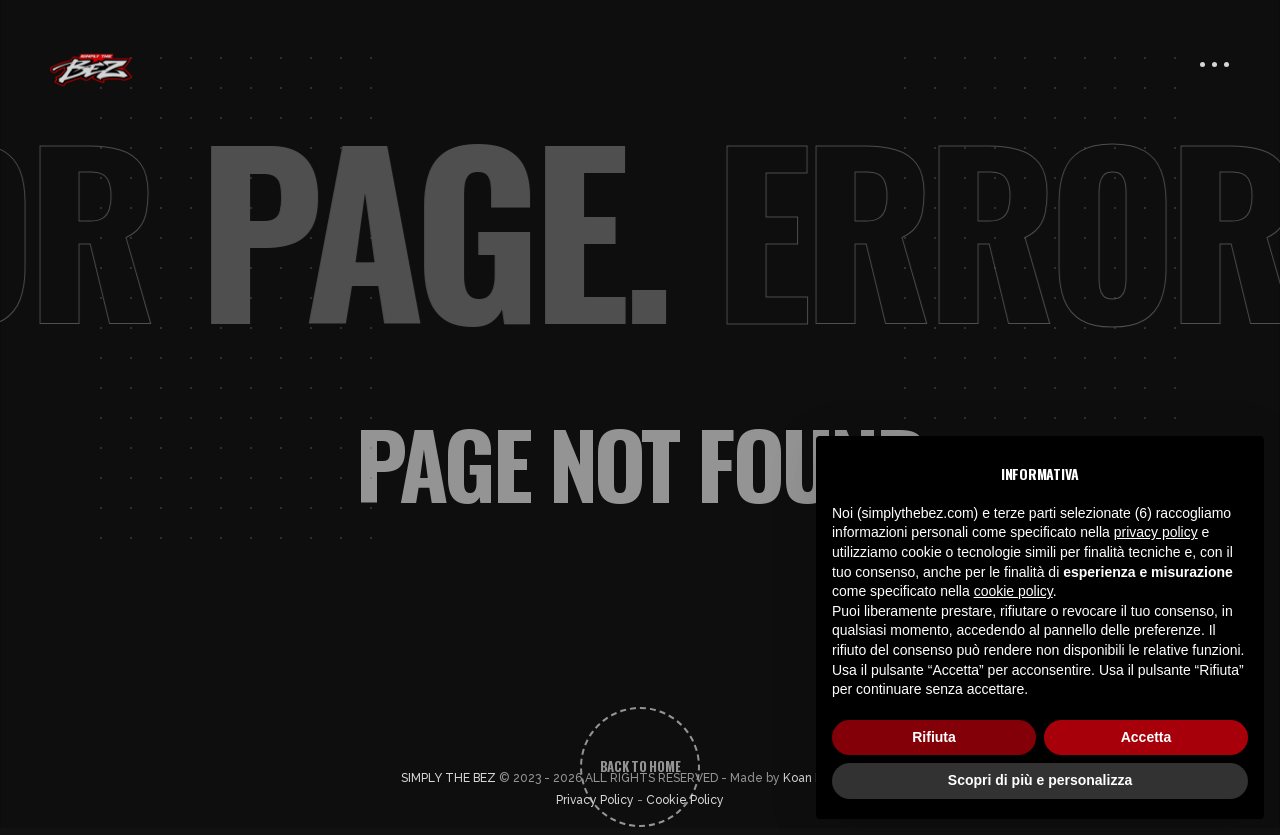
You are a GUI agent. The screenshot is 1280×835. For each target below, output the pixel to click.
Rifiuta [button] (934, 737)
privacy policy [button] (1156, 532)
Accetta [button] (1146, 737)
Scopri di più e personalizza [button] (1040, 780)
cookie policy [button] (1013, 591)
